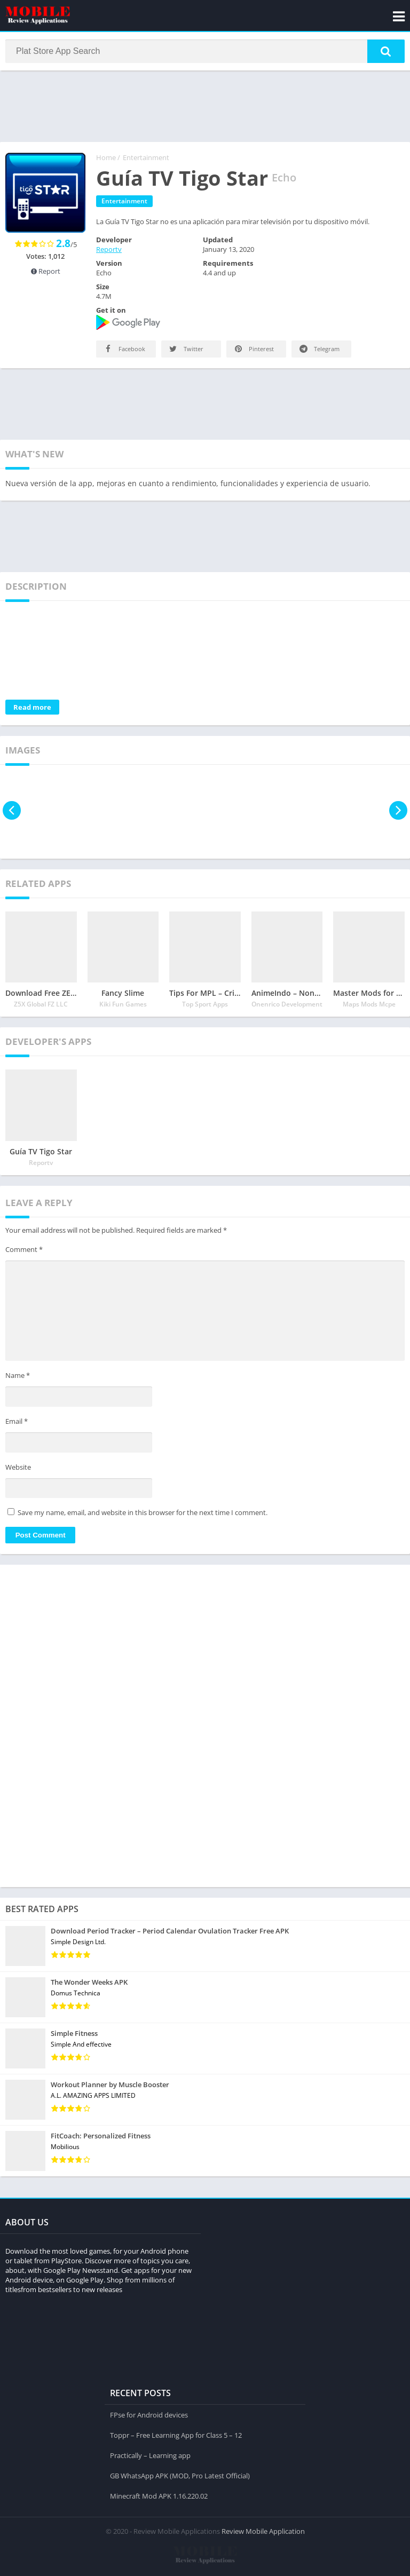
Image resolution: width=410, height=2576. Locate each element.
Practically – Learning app (150, 2455)
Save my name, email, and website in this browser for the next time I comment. (142, 1513)
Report (45, 272)
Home (106, 158)
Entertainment (146, 158)
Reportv (109, 250)
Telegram (319, 350)
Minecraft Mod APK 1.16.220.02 (159, 2495)
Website (18, 1468)
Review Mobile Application (263, 2530)
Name (17, 1377)
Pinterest (253, 350)
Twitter (185, 350)
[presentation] (12, 811)
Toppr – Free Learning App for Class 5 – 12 (176, 2434)
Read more (32, 708)
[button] (386, 52)
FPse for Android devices (149, 2414)
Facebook (123, 350)
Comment (24, 1250)
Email (16, 1422)
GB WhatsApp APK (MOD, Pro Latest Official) (180, 2475)
